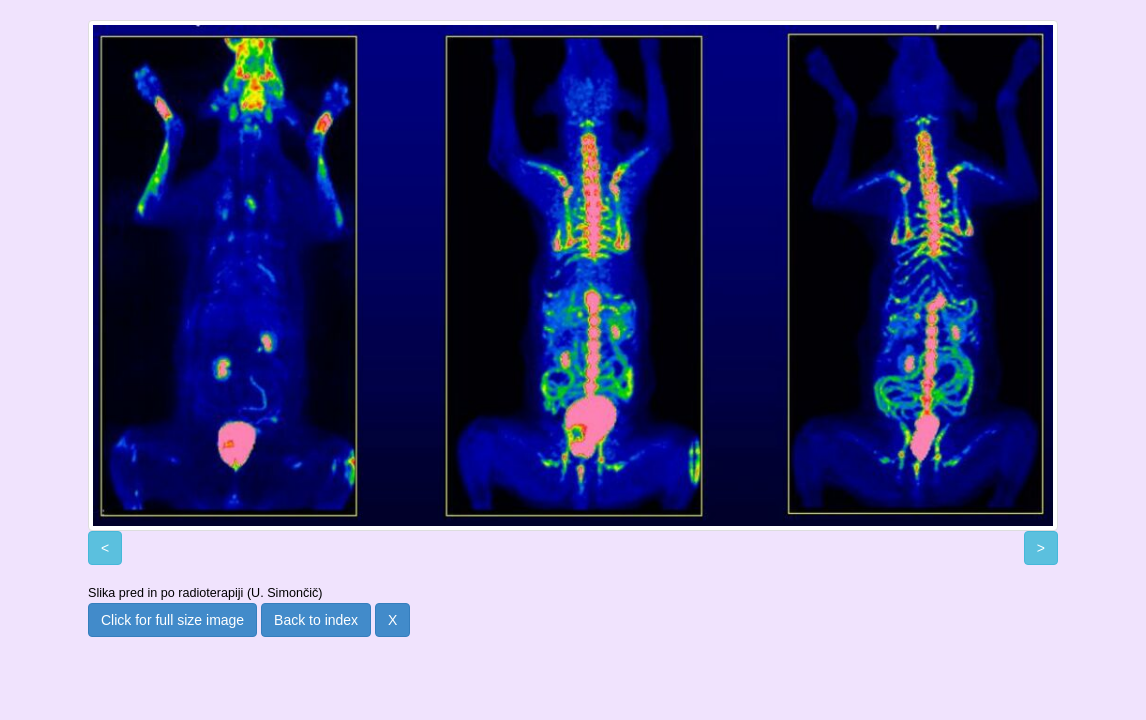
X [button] (392, 620)
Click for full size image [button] (172, 620)
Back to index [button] (316, 620)
